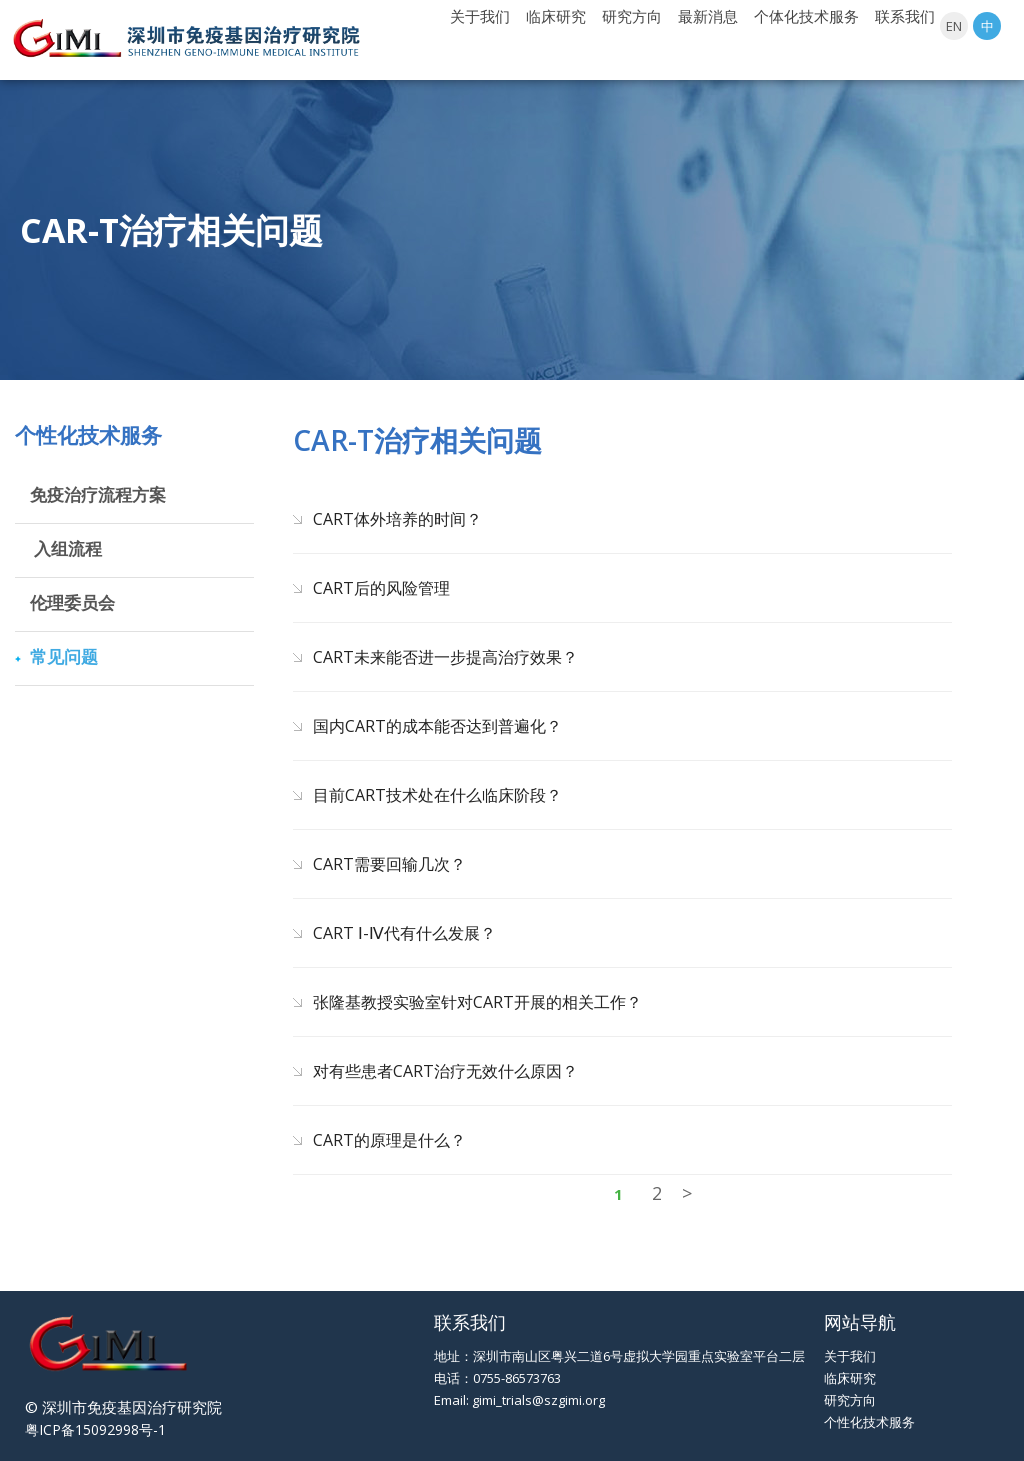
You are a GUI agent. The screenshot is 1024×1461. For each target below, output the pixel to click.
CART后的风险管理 (381, 588)
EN (954, 26)
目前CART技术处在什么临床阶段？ (437, 795)
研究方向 (632, 16)
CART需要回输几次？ (389, 864)
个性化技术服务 (869, 1422)
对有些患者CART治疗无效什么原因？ (445, 1071)
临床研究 (556, 16)
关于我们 (480, 16)
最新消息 (708, 16)
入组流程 (66, 548)
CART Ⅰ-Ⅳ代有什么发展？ (404, 933)
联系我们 (905, 16)
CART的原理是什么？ (389, 1140)
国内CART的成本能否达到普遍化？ (437, 726)
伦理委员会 (72, 602)
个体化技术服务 (806, 16)
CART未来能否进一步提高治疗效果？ (445, 657)
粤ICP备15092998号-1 (95, 1429)
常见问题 (64, 656)
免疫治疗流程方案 (98, 494)
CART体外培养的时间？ (397, 519)
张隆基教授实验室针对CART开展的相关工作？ (477, 1002)
